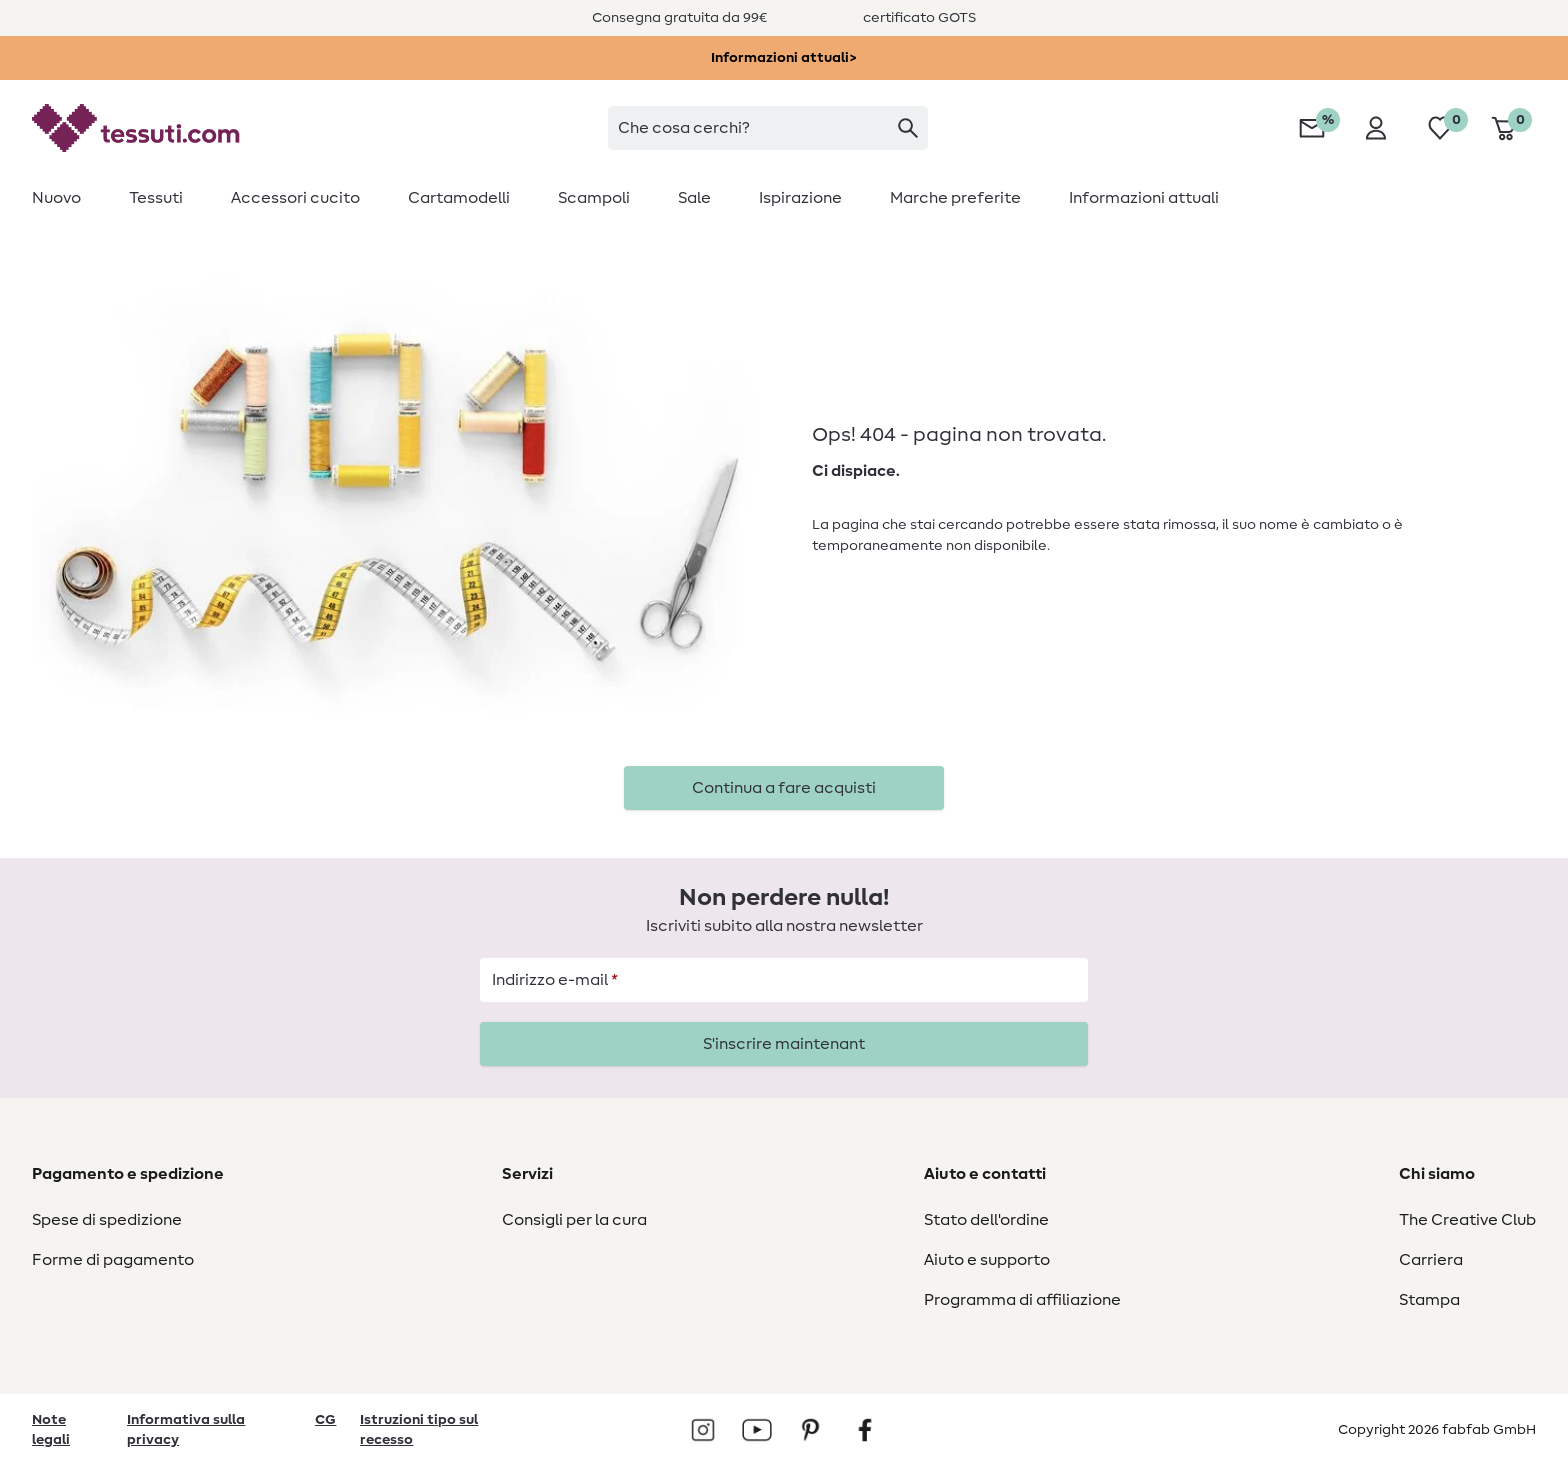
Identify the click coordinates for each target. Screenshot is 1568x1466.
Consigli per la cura (574, 1220)
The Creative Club (1467, 1220)
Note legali (51, 1430)
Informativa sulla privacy (186, 1430)
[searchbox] (768, 128)
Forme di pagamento (113, 1260)
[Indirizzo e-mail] (784, 980)
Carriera (1431, 1260)
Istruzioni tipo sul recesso (419, 1430)
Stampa (1429, 1300)
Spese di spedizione (107, 1220)
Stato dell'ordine (986, 1220)
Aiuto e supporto (987, 1260)
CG (325, 1420)
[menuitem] (68, 198)
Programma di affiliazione (1022, 1300)
